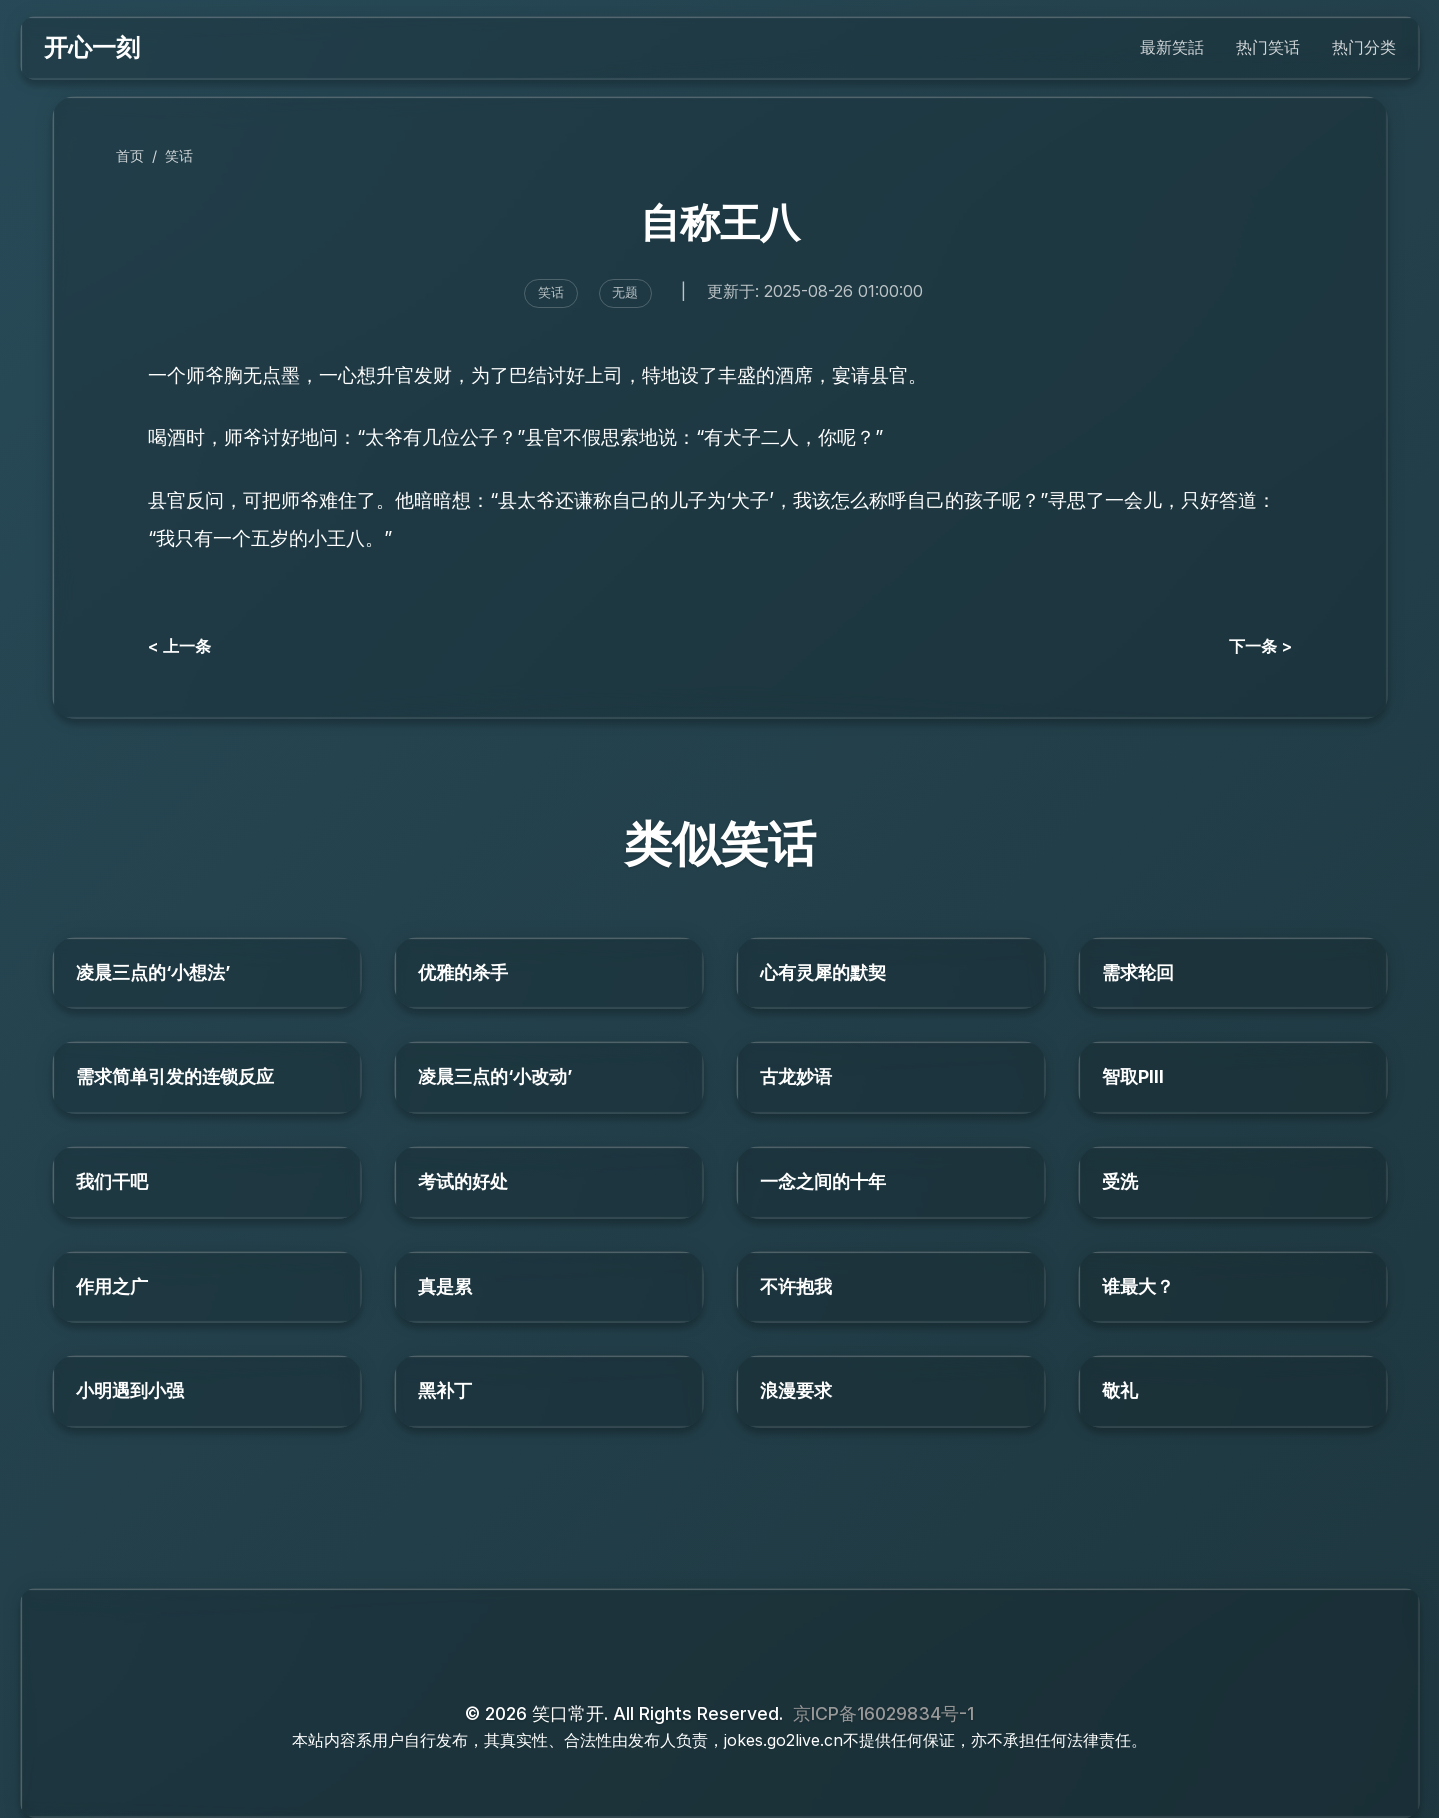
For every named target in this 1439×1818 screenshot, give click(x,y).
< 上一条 (179, 646)
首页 (130, 155)
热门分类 (1364, 47)
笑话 (179, 155)
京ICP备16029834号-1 (883, 1713)
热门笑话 (1268, 47)
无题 (625, 292)
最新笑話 (1172, 47)
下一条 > (1260, 646)
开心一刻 (92, 47)
